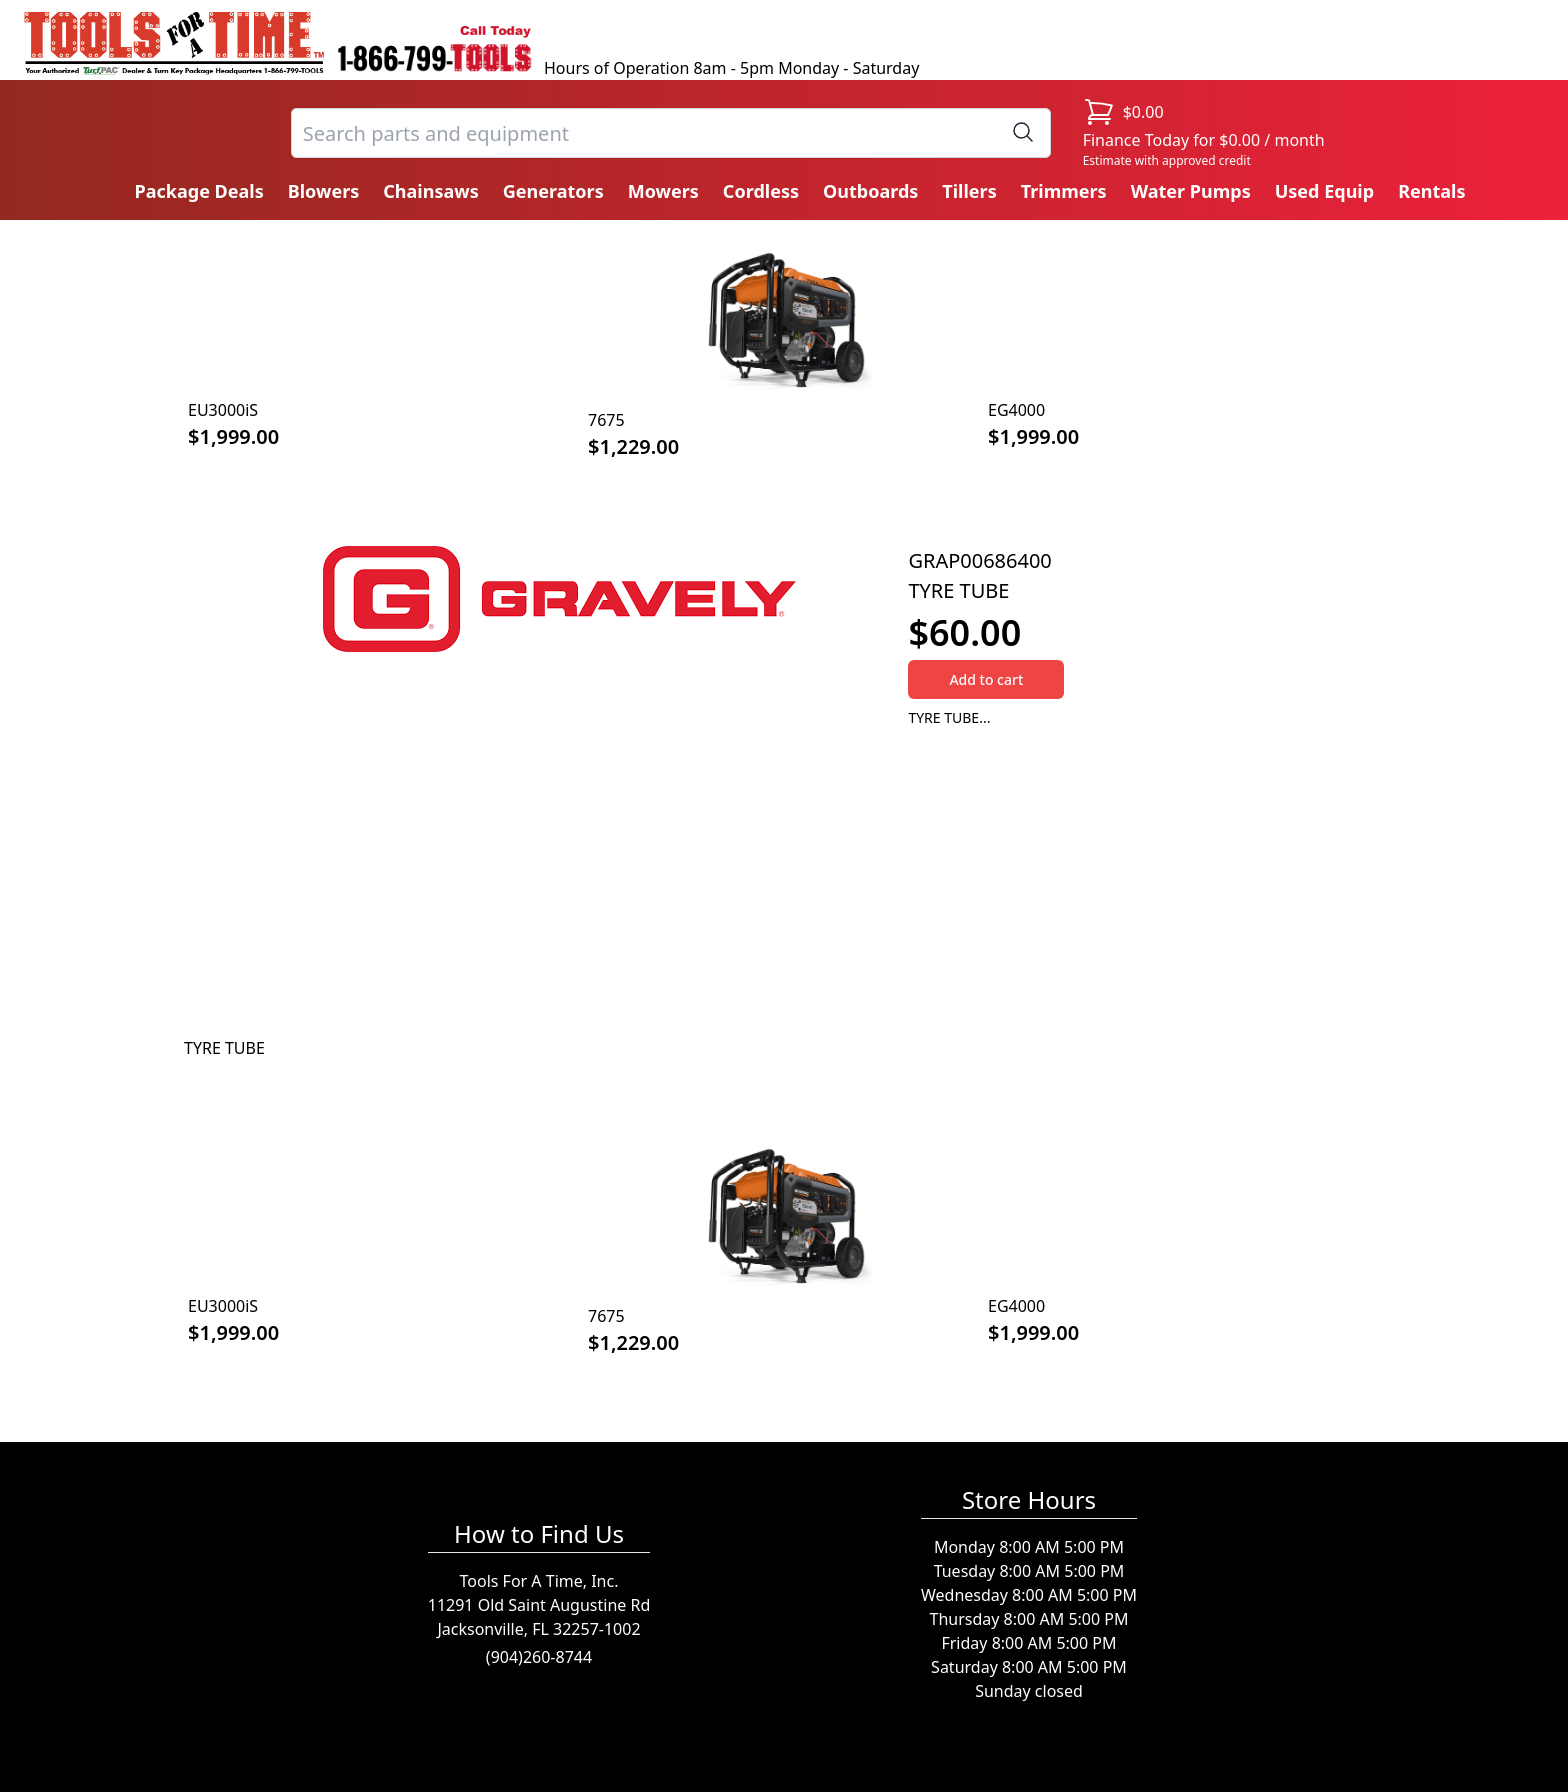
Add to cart (986, 679)
